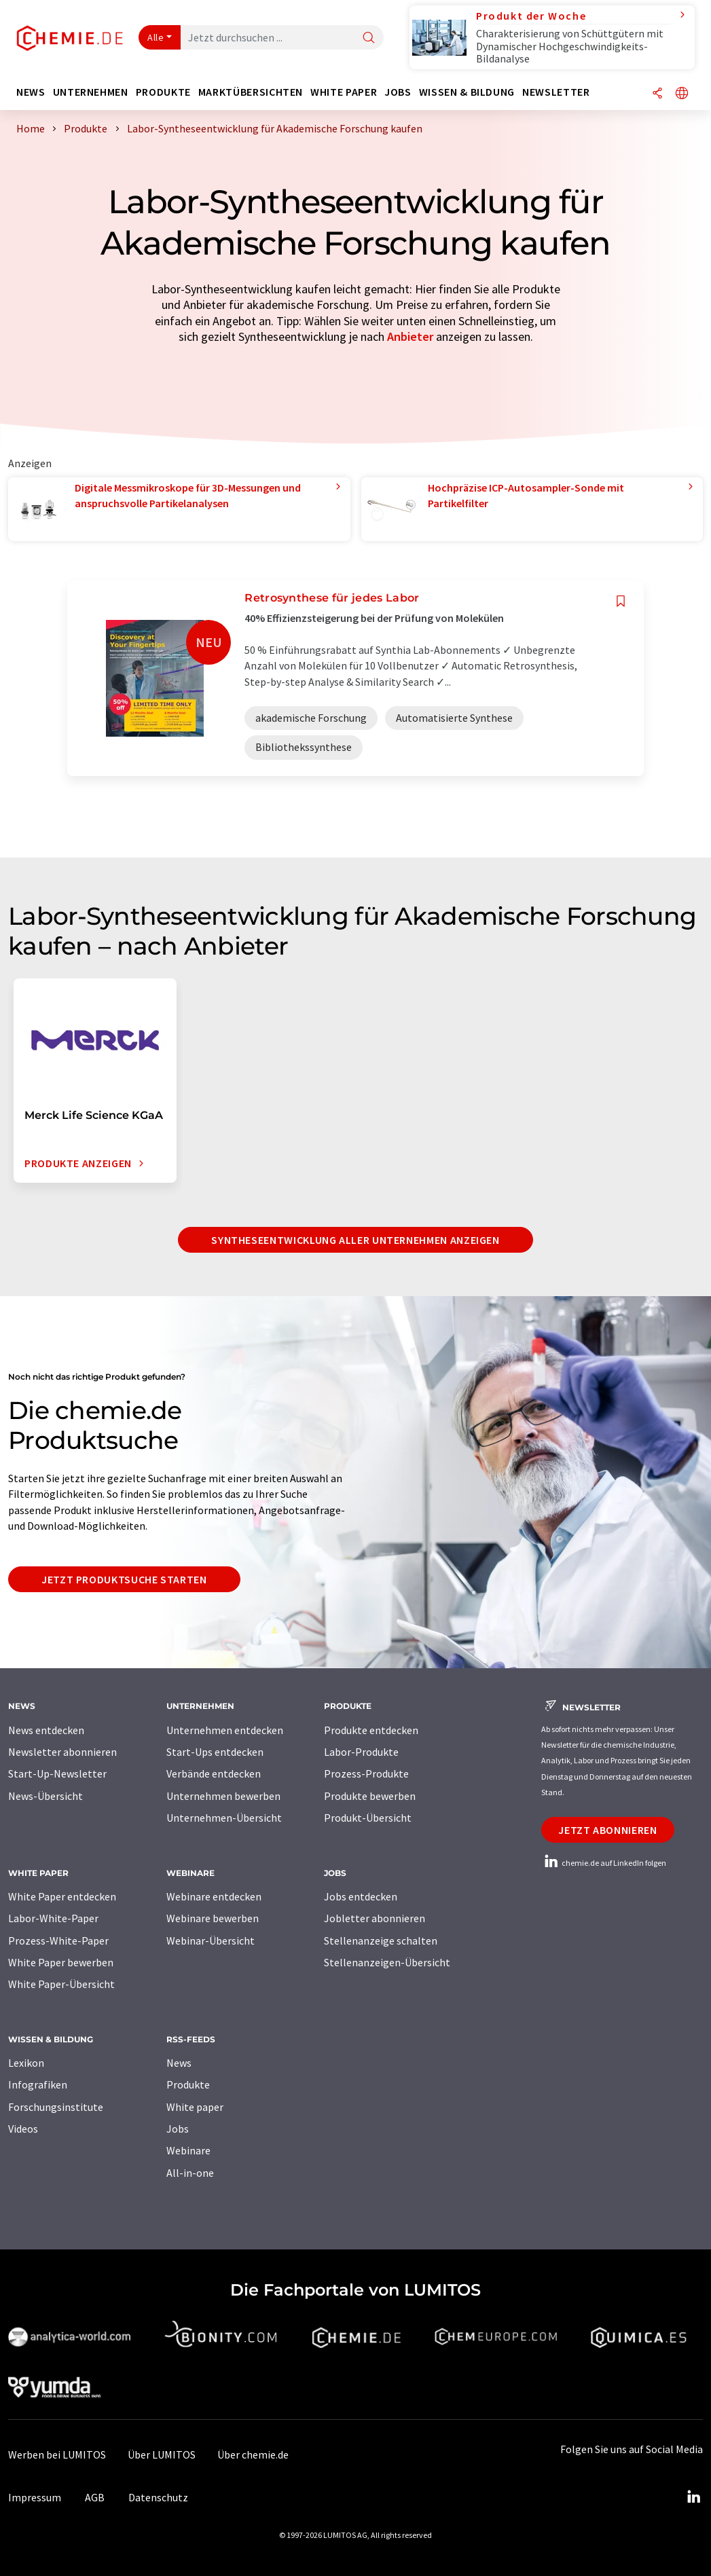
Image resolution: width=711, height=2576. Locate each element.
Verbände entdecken (213, 1773)
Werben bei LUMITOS (57, 2454)
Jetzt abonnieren (607, 1830)
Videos (23, 2128)
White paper (194, 2107)
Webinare (188, 2150)
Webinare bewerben (212, 1918)
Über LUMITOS (162, 2454)
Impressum (34, 2497)
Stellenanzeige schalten (380, 1940)
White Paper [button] (343, 92)
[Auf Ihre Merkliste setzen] (620, 601)
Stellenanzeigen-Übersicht (387, 1962)
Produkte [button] (163, 92)
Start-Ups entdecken (214, 1752)
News (179, 2062)
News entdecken (46, 1730)
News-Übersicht (45, 1796)
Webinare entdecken (213, 1896)
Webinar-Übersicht (210, 1940)
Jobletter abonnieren (374, 1918)
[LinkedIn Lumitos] (693, 2497)
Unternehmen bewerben (223, 1796)
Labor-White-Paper (53, 1918)
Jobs (177, 2128)
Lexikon (26, 2062)
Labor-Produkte (361, 1752)
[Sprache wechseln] (681, 94)
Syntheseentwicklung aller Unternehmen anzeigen (355, 1240)
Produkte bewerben (370, 1796)
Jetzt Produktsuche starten (124, 1579)
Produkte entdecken (371, 1730)
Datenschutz (158, 2497)
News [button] (30, 92)
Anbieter (410, 336)
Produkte (188, 2084)
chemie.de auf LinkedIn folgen (603, 1863)
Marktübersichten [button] (250, 92)
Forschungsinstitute (55, 2107)
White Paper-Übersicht (61, 1984)
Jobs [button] (398, 92)
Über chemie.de (253, 2454)
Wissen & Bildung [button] (467, 92)
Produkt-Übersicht (368, 1817)
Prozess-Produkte (366, 1773)
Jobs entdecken (360, 1896)
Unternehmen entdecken (224, 1730)
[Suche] (368, 38)
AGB (95, 2497)
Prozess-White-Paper (58, 1940)
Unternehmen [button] (90, 92)
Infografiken (37, 2084)
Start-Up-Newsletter (57, 1773)
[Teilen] (657, 94)
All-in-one (190, 2172)
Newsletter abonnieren (62, 1752)
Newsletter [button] (555, 92)
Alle (155, 37)
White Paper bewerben (60, 1962)
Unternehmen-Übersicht (224, 1817)
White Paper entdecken (62, 1896)
